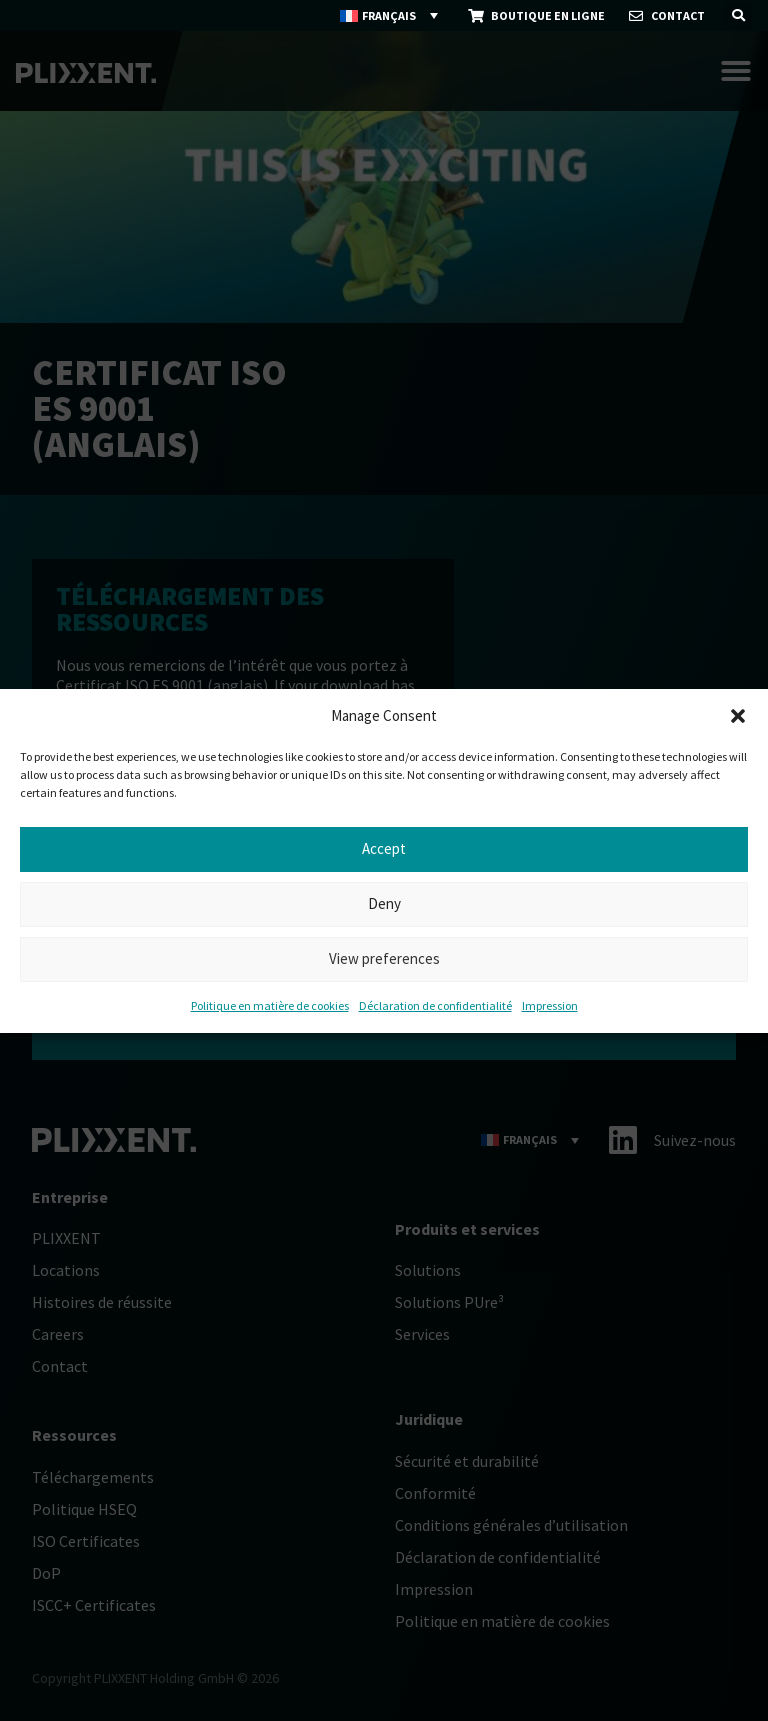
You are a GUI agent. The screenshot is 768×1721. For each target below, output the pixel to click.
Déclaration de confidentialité (435, 1005)
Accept (384, 848)
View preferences (384, 958)
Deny (384, 903)
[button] (738, 716)
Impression (550, 1005)
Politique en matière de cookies (270, 1005)
